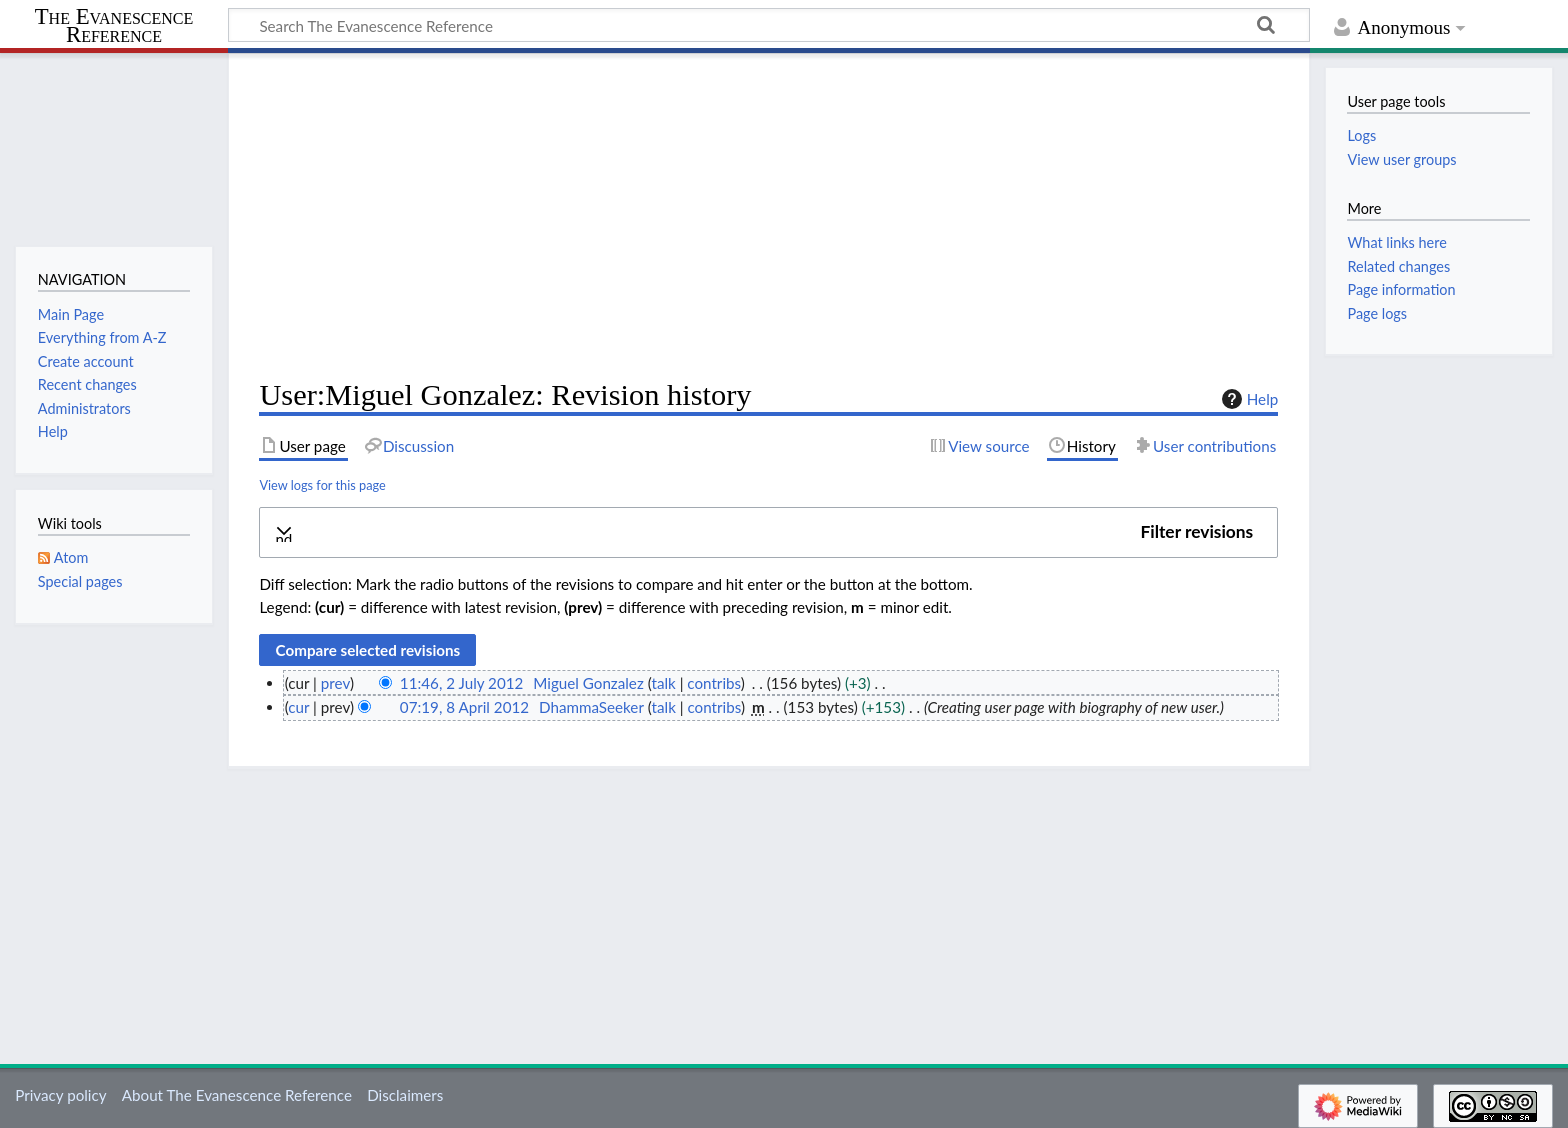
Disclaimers (405, 1095)
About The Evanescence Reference (237, 1095)
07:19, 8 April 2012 (464, 707)
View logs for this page (322, 485)
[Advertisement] (768, 216)
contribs (713, 683)
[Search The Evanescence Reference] (769, 25)
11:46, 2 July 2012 (461, 683)
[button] (768, 532)
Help (1247, 399)
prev (335, 683)
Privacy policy (60, 1095)
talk (663, 683)
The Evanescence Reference (114, 26)
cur (298, 707)
